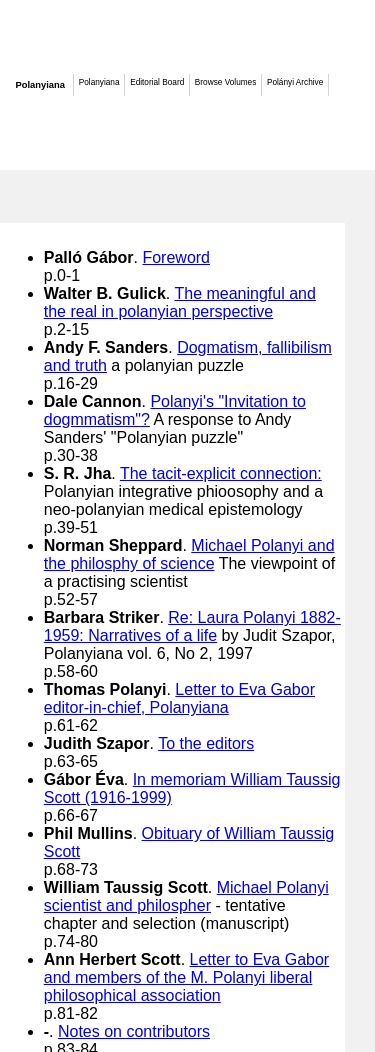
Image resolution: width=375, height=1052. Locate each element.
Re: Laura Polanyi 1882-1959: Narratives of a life (192, 626)
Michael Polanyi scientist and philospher (186, 896)
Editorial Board (157, 82)
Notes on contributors (134, 1031)
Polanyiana (40, 85)
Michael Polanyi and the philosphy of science (189, 554)
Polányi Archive (295, 82)
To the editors (206, 743)
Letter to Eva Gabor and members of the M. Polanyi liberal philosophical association (186, 977)
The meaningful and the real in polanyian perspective (180, 302)
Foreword (176, 257)
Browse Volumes (225, 82)
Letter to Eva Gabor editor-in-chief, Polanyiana (179, 698)
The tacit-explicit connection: (221, 473)
